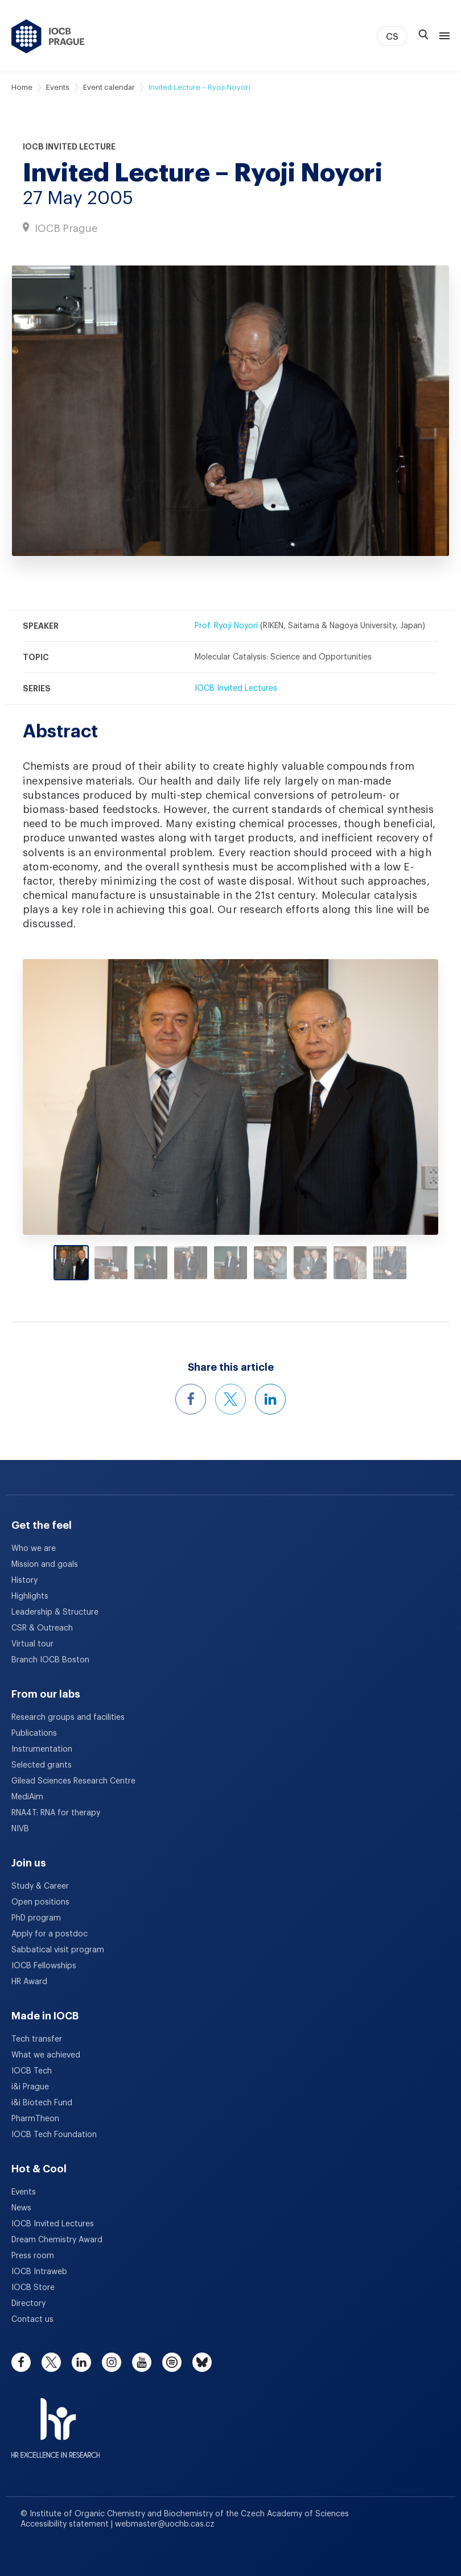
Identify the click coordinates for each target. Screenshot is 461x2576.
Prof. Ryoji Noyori (226, 626)
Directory (28, 2304)
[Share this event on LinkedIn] (270, 1399)
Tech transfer (36, 2039)
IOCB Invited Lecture (69, 147)
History (24, 1580)
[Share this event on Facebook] (190, 1399)
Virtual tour (32, 1644)
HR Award (29, 1982)
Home (21, 87)
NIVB (20, 1829)
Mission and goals (44, 1565)
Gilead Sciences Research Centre (73, 1781)
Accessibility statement (65, 2524)
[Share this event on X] (230, 1399)
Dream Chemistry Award (56, 2240)
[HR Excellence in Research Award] (55, 2421)
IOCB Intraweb (39, 2272)
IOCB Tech (31, 2071)
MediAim (27, 1797)
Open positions (40, 1902)
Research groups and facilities (68, 1718)
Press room (32, 2256)
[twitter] (51, 2362)
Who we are (33, 1549)
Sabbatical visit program (57, 1950)
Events (57, 87)
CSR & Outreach (42, 1628)
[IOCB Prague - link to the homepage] (48, 36)
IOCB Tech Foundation (54, 2135)
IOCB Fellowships (43, 1966)
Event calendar (109, 87)
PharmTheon (35, 2119)
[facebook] (21, 2362)
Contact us (32, 2320)
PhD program (36, 1918)
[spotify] (172, 2362)
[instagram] (111, 2362)
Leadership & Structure (54, 1612)
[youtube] (141, 2362)
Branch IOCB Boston (50, 1660)
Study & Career (40, 1886)
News (21, 2208)
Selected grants (41, 1765)
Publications (34, 1733)
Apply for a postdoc (49, 1934)
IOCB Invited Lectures (236, 688)
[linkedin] (81, 2362)
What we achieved (45, 2055)
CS (392, 37)
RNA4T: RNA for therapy (55, 1813)
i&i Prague (30, 2087)
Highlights (29, 1596)
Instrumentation (41, 1749)
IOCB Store (33, 2288)
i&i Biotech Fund (41, 2103)
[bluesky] (202, 2362)
